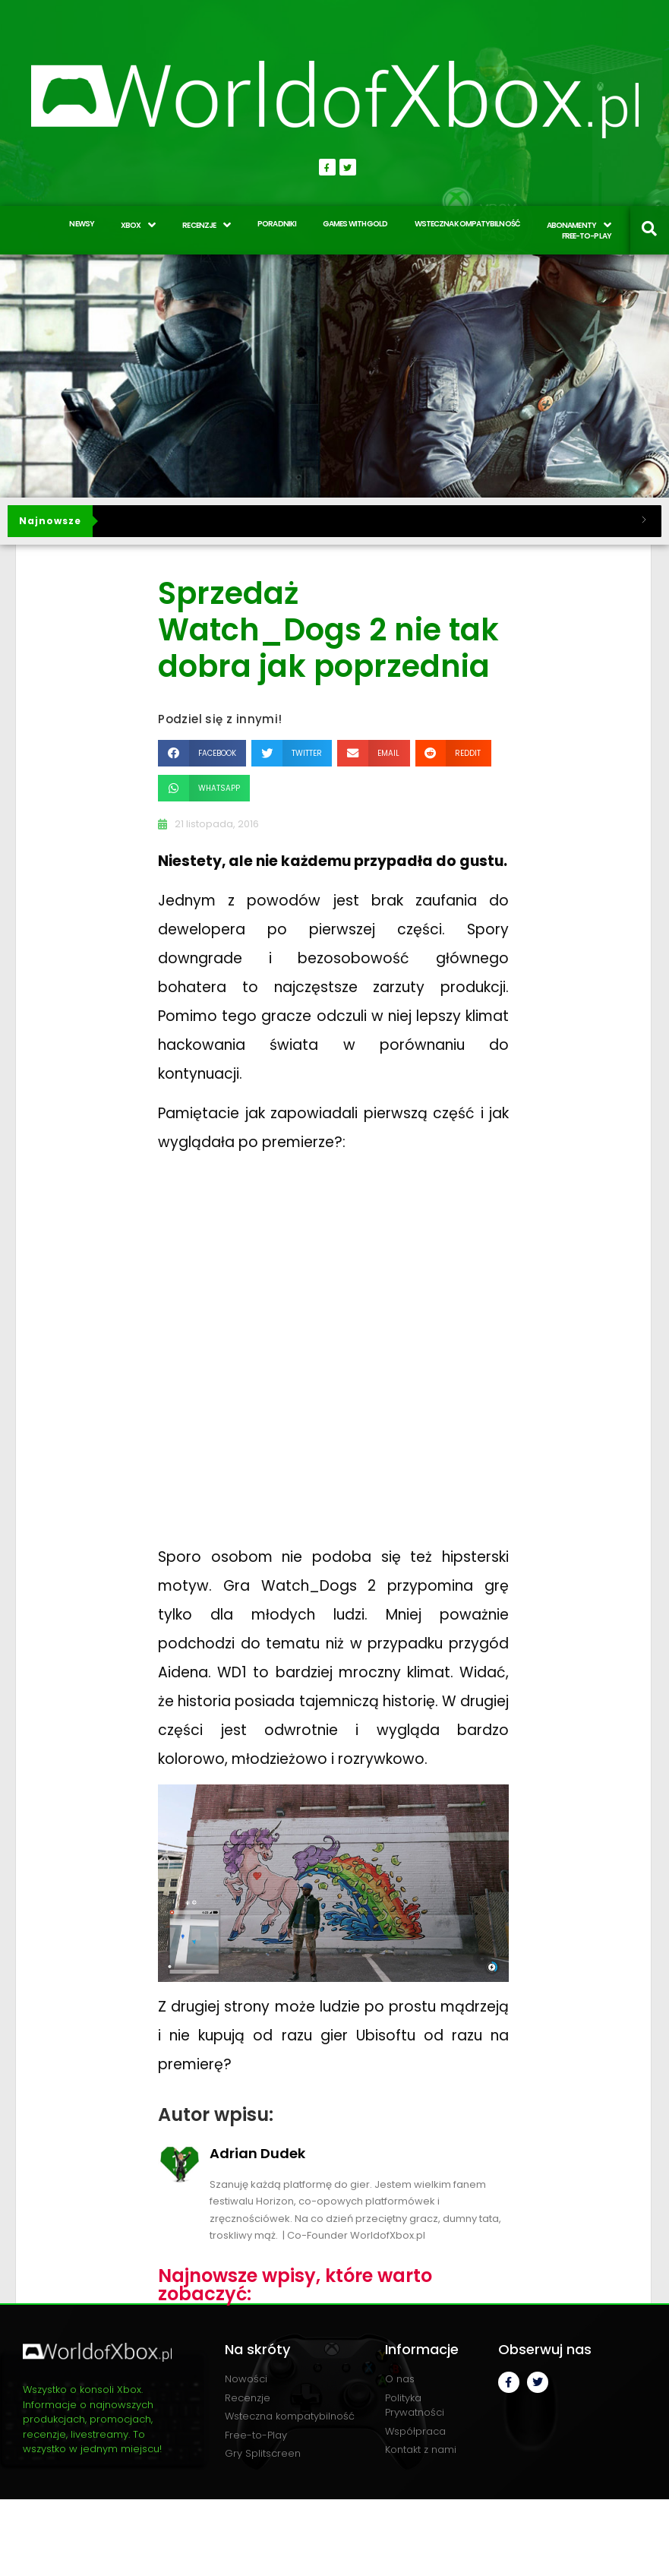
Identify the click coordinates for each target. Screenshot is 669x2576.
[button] (202, 753)
